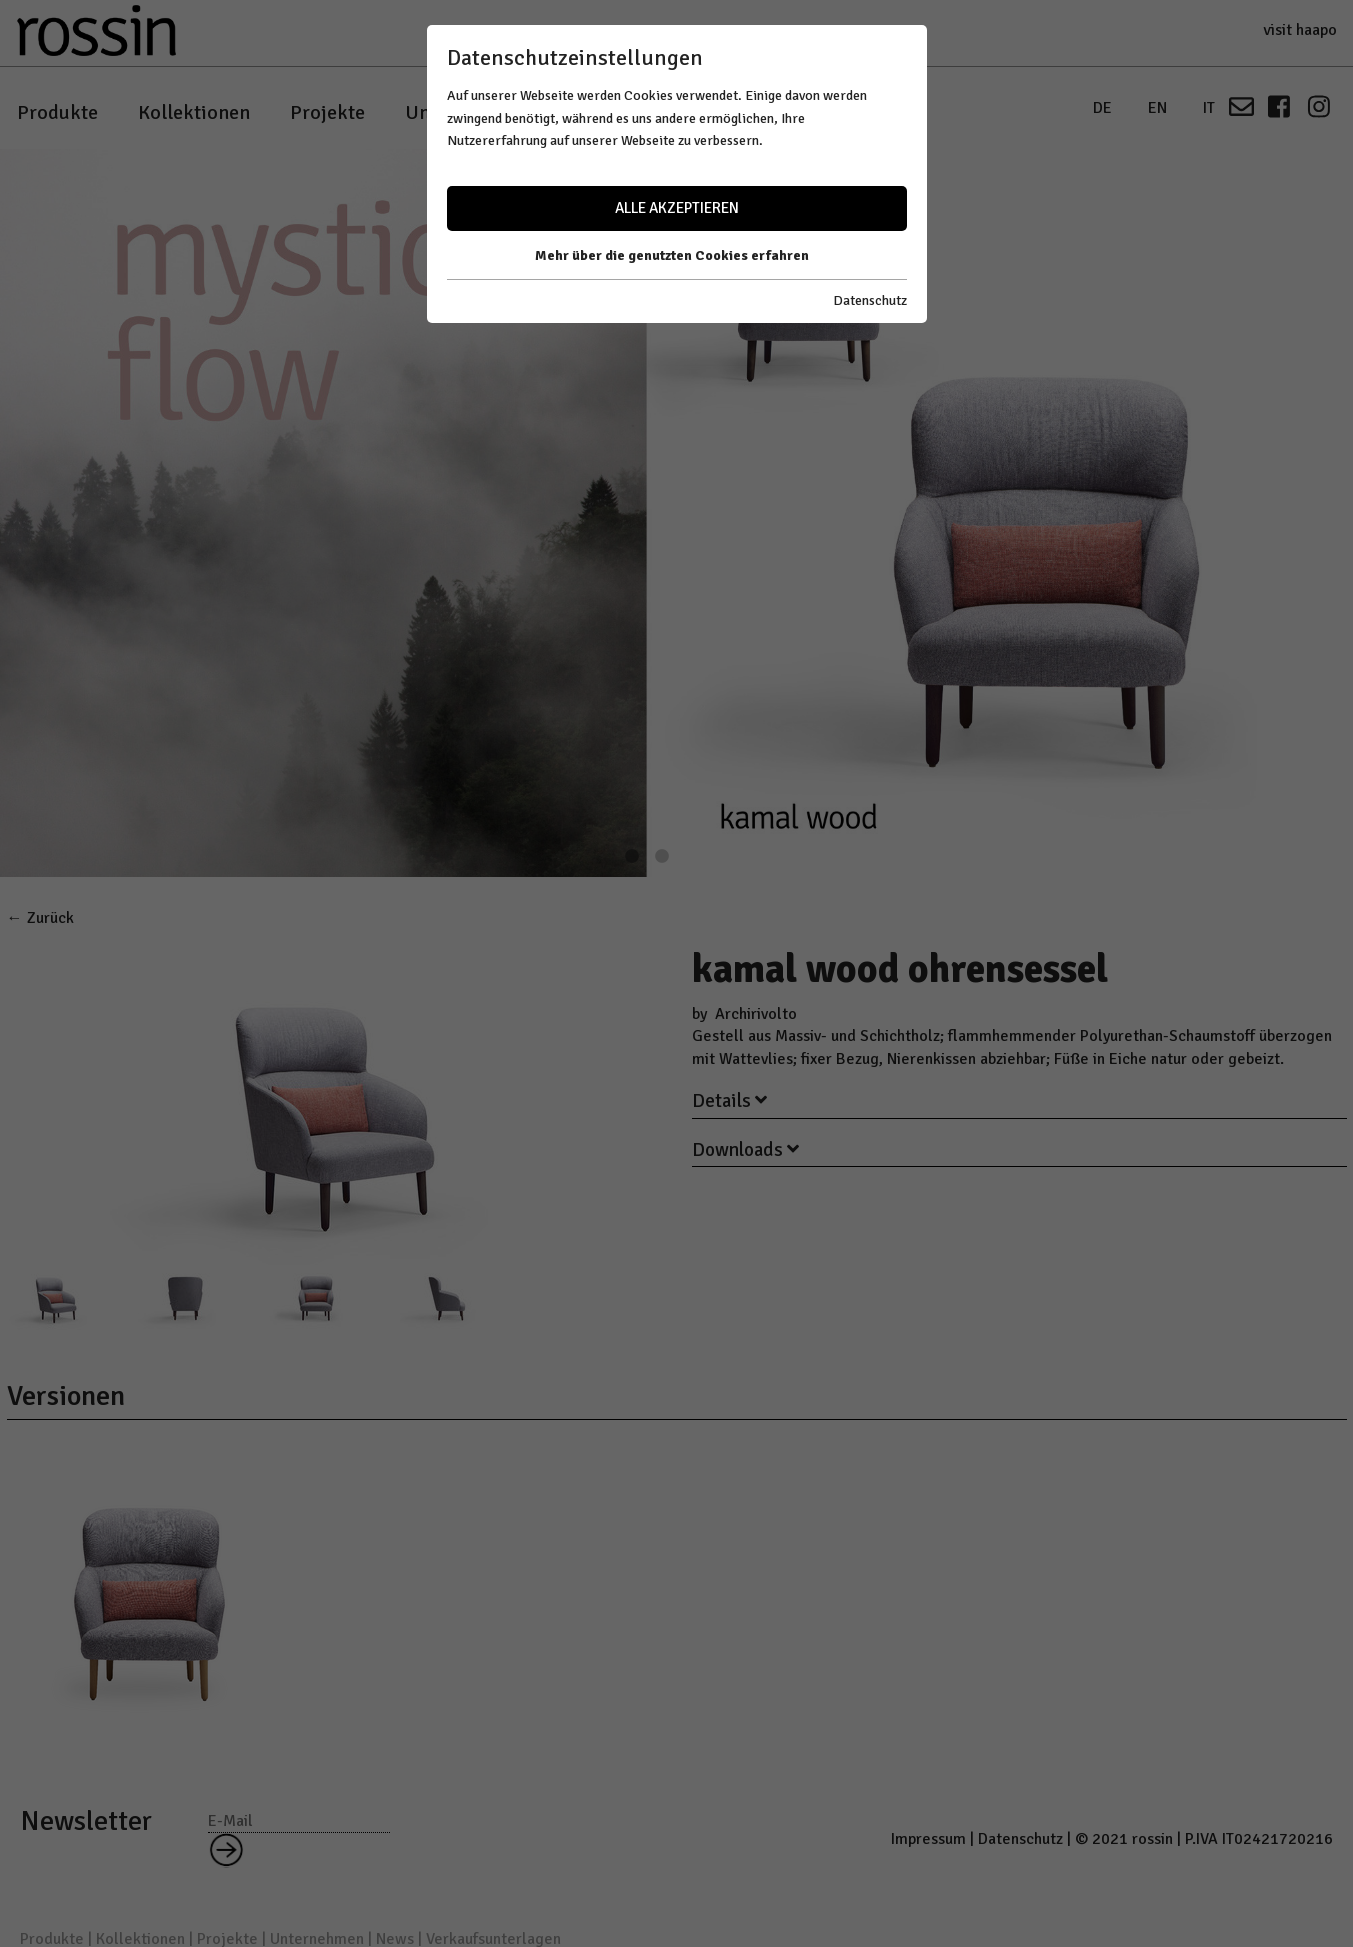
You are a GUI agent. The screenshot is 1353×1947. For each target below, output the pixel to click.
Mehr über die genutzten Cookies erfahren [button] (672, 255)
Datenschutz (870, 300)
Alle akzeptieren (677, 208)
